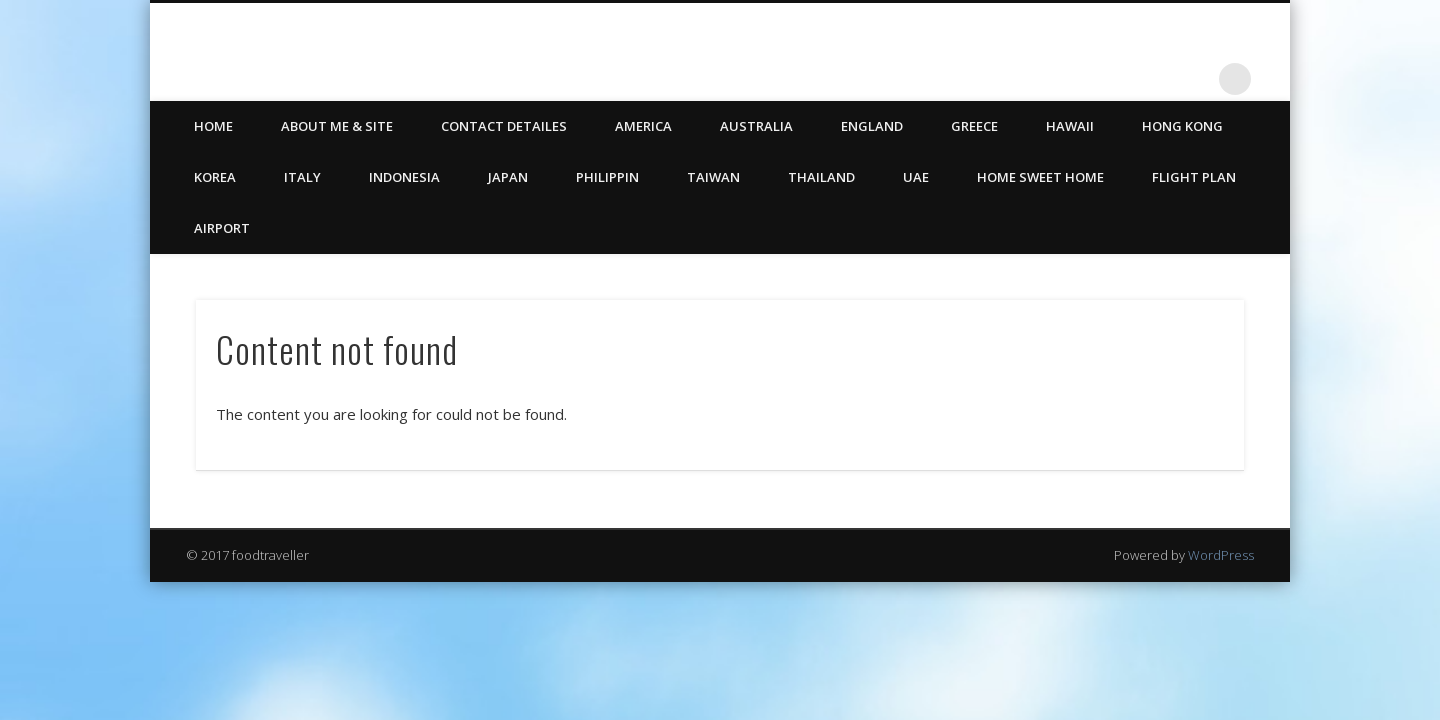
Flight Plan (1194, 177)
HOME (213, 126)
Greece (974, 126)
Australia (756, 126)
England (872, 126)
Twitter (1153, 79)
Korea (215, 177)
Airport (222, 228)
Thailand (821, 177)
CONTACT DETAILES (504, 126)
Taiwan (713, 177)
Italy (302, 177)
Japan (508, 177)
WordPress (1221, 555)
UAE (916, 177)
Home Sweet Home (1040, 177)
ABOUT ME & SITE (337, 126)
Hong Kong (1182, 126)
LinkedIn (1194, 79)
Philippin (607, 177)
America (643, 126)
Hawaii (1070, 126)
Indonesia (404, 177)
